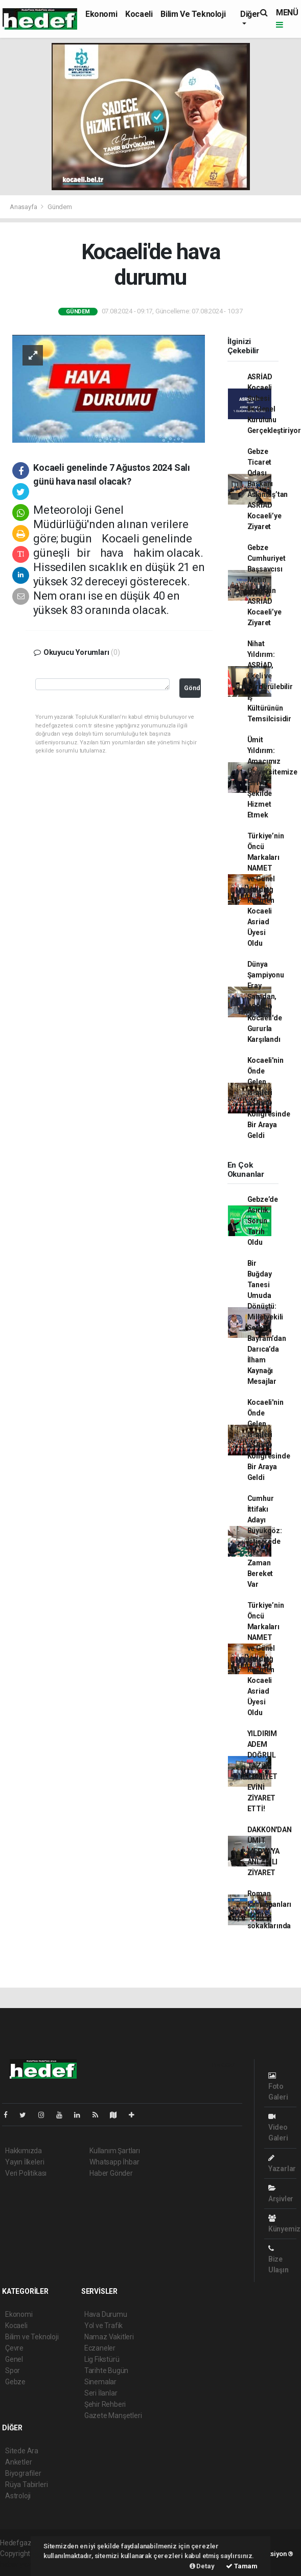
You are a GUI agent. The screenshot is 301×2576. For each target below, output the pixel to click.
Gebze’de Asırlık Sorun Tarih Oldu (262, 1220)
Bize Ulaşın (278, 2259)
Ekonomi (101, 14)
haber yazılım (21, 2564)
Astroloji (18, 2496)
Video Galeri (278, 2127)
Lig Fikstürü (102, 2359)
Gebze (15, 2382)
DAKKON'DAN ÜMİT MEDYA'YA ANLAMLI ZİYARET (269, 1851)
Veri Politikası (26, 2173)
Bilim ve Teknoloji (192, 14)
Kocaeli (138, 14)
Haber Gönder (111, 2173)
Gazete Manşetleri (113, 2415)
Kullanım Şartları (114, 2151)
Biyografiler (23, 2473)
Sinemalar (100, 2382)
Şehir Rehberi (105, 2404)
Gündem (60, 207)
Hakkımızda (23, 2151)
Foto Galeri (278, 2086)
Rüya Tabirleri (26, 2484)
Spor (12, 2370)
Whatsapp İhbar (114, 2162)
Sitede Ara (21, 2451)
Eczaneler (99, 2348)
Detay (202, 2566)
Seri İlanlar (101, 2393)
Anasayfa (24, 207)
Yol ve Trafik (103, 2325)
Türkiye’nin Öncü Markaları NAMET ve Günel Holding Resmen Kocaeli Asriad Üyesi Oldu (265, 889)
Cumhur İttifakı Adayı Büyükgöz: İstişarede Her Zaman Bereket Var (264, 1541)
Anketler (18, 2462)
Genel (14, 2359)
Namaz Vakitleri (109, 2337)
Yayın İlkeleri (24, 2162)
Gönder (192, 688)
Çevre (14, 2348)
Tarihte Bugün (106, 2370)
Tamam (242, 2566)
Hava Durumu (105, 2314)
